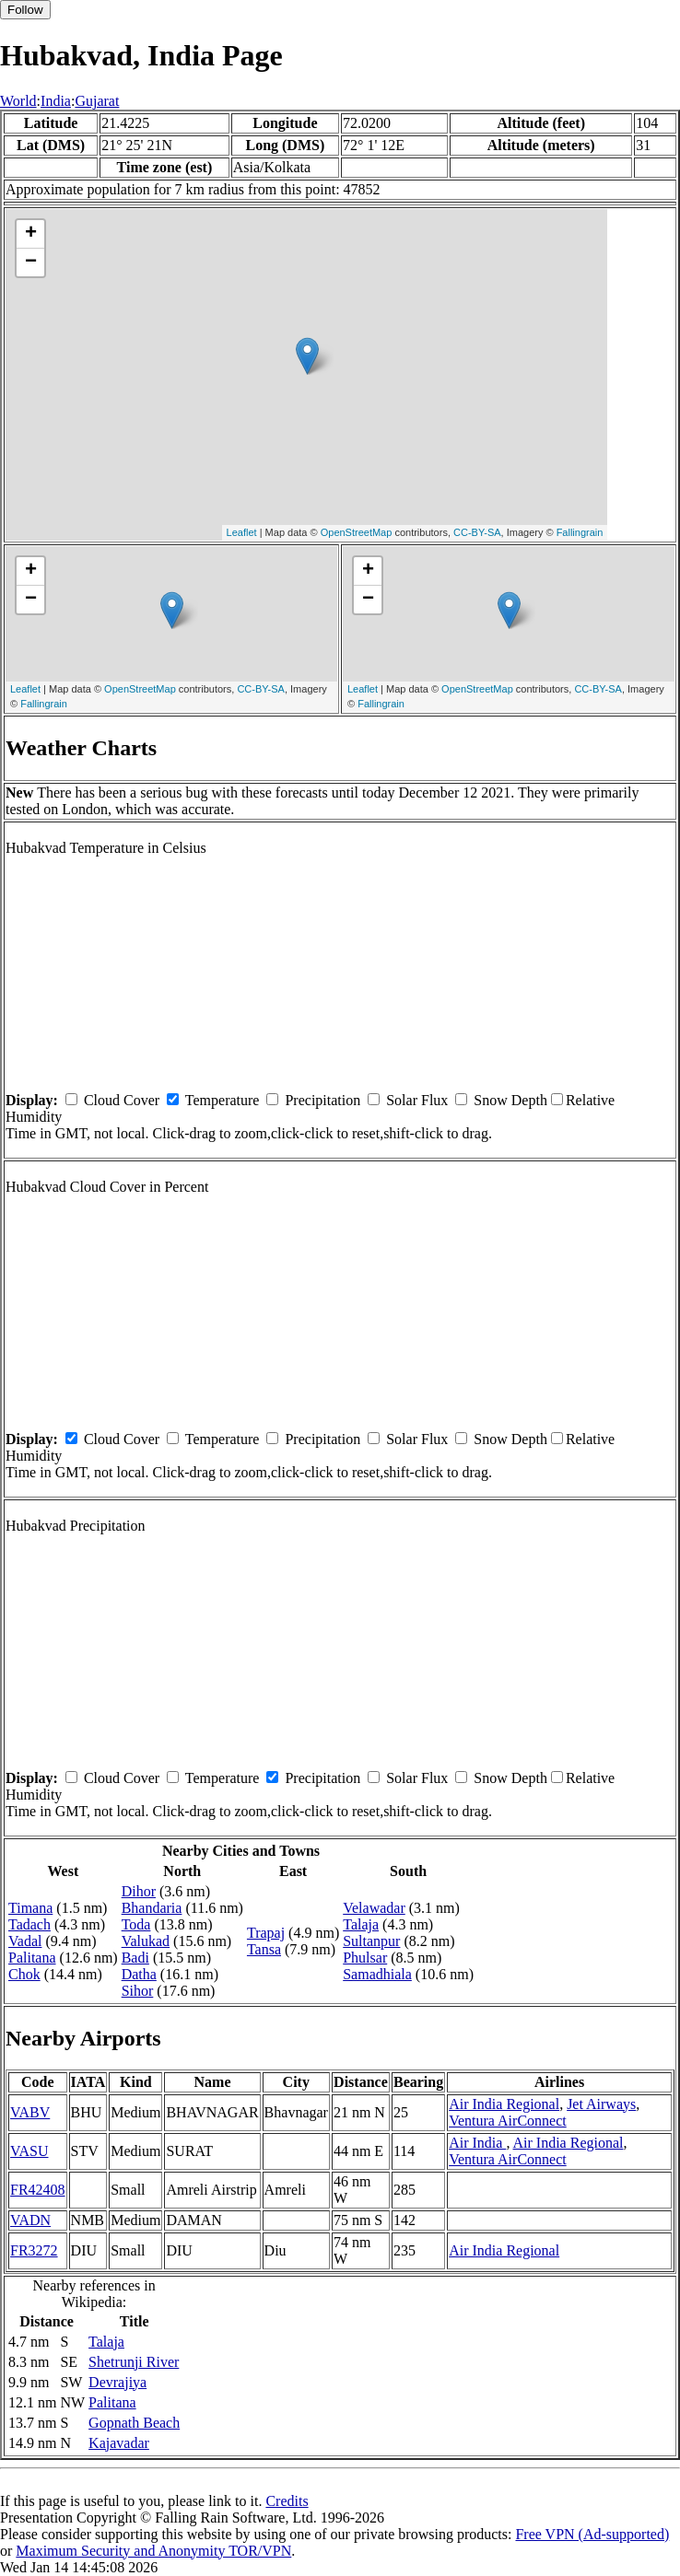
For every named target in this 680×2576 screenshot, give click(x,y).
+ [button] (31, 234)
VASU (29, 2151)
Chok (24, 1974)
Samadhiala (377, 1974)
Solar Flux (417, 1100)
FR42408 (37, 2189)
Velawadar (374, 1908)
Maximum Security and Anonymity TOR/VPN (153, 2551)
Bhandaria (152, 1908)
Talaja (361, 1924)
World (18, 101)
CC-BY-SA (477, 532)
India (56, 101)
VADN (30, 2220)
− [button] (31, 262)
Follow (25, 10)
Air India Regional (504, 2104)
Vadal (24, 1941)
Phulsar (365, 1957)
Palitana (32, 1957)
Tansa (264, 1949)
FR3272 (34, 2250)
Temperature (222, 1100)
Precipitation (322, 1100)
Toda (136, 1924)
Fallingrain (580, 532)
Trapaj (266, 1933)
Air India (477, 2143)
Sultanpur (371, 1941)
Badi (135, 1957)
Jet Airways (601, 2104)
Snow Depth (510, 1100)
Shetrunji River (133, 2362)
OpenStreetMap (357, 532)
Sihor (138, 1991)
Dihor (139, 1891)
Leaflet (242, 532)
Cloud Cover (121, 1100)
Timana (30, 1908)
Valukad (146, 1941)
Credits (286, 2501)
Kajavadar (118, 2443)
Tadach (29, 1924)
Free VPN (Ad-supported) (592, 2534)
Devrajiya (117, 2382)
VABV (30, 2112)
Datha (139, 1974)
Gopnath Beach (134, 2422)
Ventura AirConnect (508, 2120)
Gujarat (97, 101)
